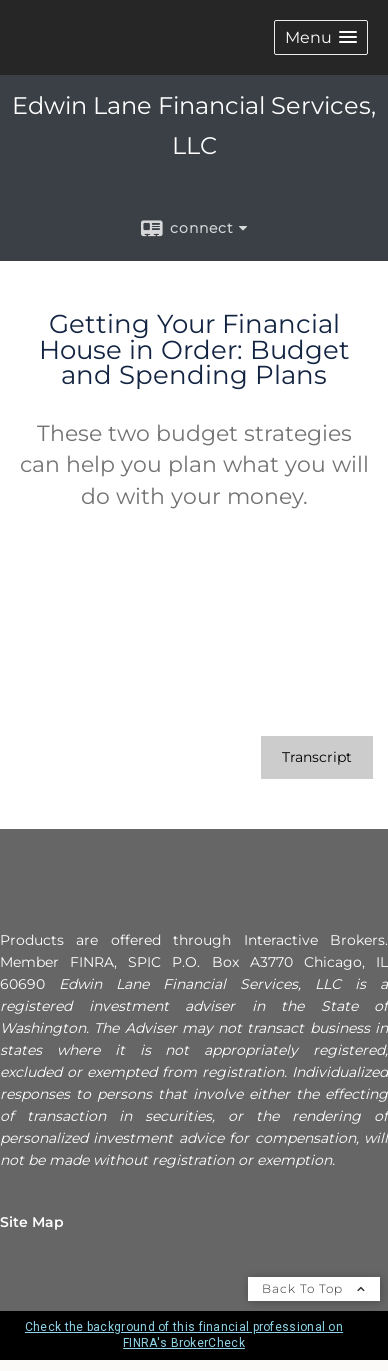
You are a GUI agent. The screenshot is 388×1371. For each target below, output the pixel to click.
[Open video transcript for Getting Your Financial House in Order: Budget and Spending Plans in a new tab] (317, 757)
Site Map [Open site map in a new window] (32, 1222)
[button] (321, 37)
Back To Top (314, 1288)
